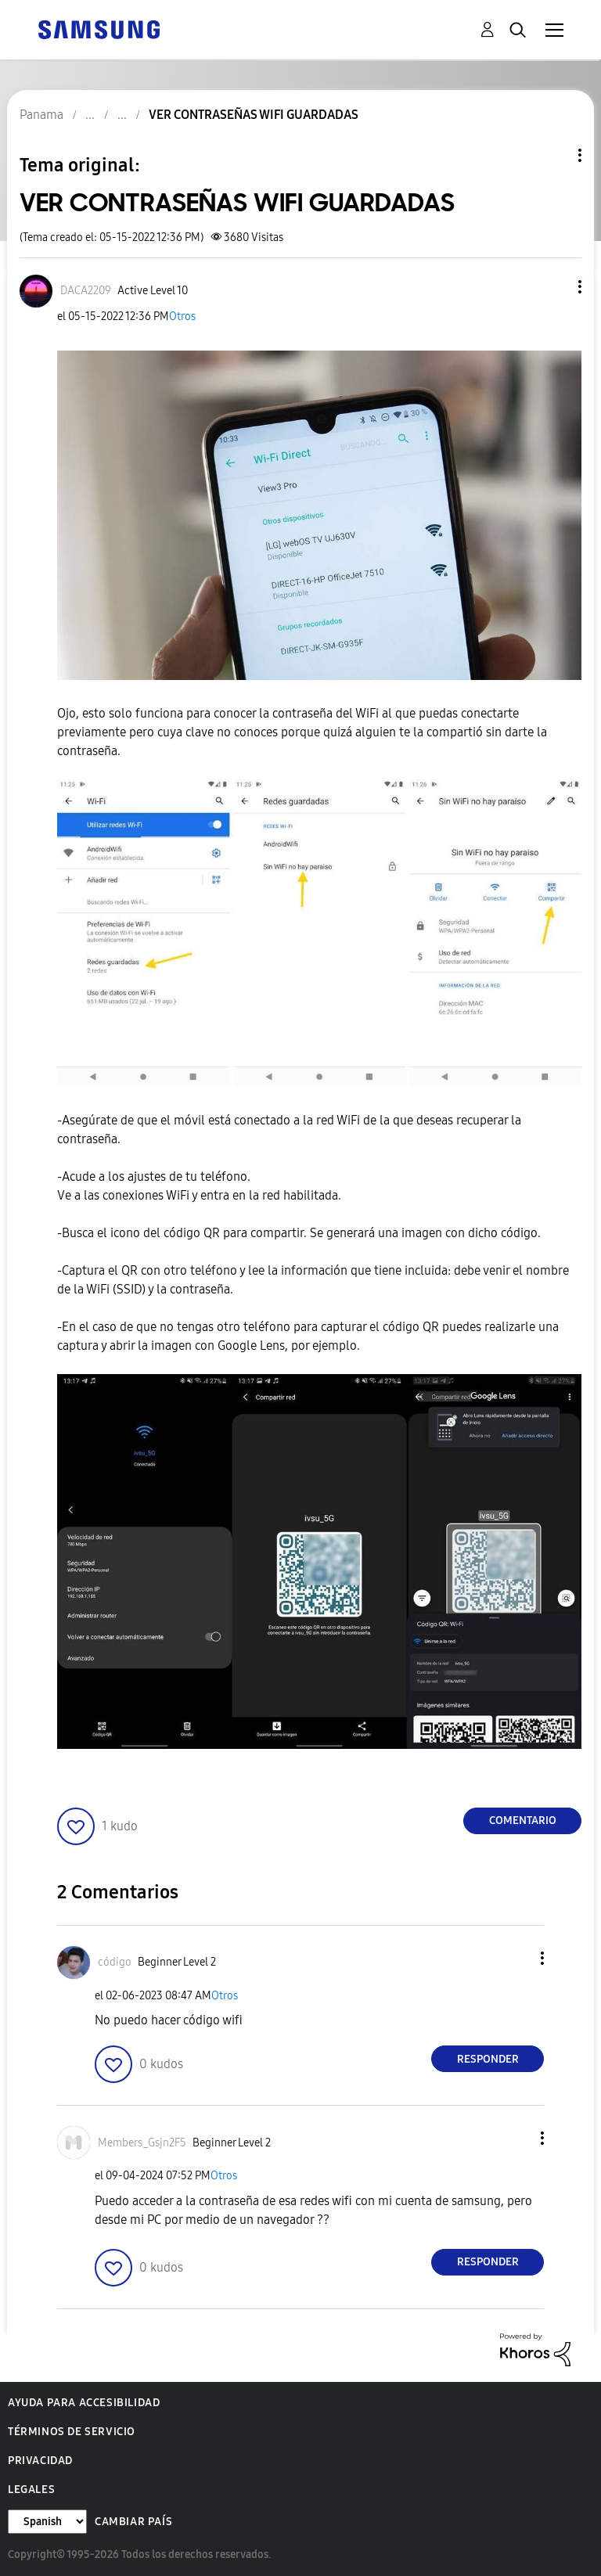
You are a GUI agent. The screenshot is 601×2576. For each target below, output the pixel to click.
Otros (182, 316)
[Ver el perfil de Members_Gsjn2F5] (142, 2143)
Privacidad (40, 2460)
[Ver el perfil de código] (114, 1962)
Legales (31, 2489)
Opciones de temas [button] (553, 155)
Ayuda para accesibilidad (84, 2402)
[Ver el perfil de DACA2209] (85, 290)
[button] (554, 287)
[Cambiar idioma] (47, 2521)
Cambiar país (133, 2521)
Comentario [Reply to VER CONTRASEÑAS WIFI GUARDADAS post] (522, 1820)
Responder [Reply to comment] (488, 2059)
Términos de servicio (71, 2431)
